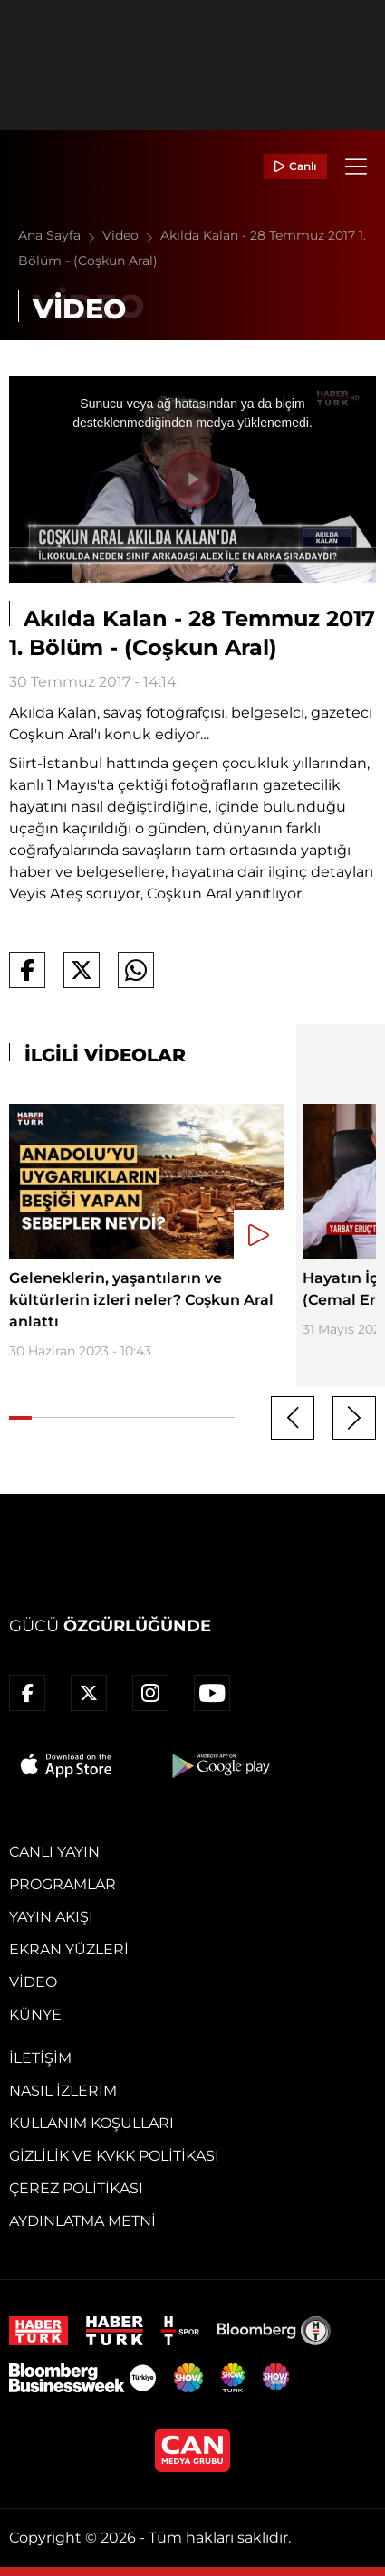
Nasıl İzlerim (63, 2090)
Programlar (62, 1884)
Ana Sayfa (60, 235)
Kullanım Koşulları (91, 2123)
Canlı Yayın (54, 1851)
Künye (35, 2014)
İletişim (40, 2058)
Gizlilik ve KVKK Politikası (114, 2155)
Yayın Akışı (51, 1916)
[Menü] (356, 166)
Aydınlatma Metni (82, 2220)
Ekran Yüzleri (69, 1949)
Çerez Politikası (76, 2188)
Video (131, 235)
